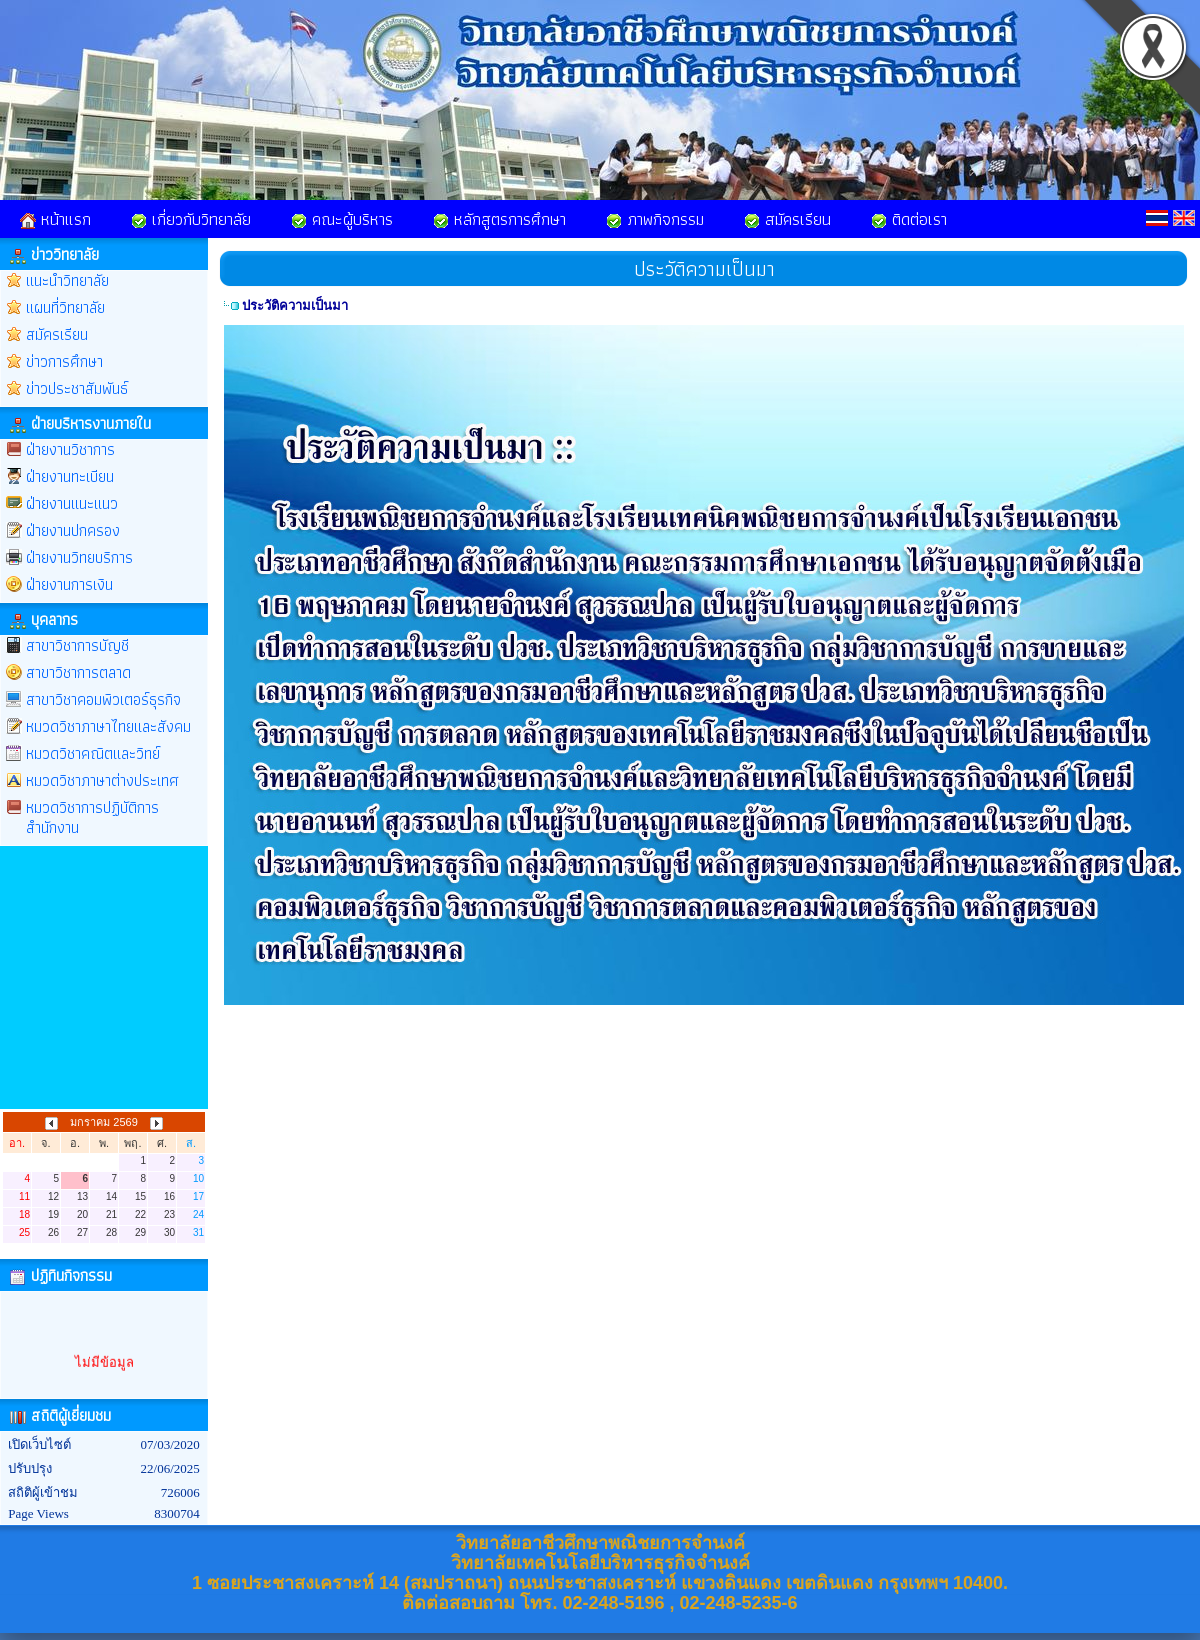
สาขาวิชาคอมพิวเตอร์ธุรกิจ (103, 699)
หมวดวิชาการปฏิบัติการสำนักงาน (92, 817)
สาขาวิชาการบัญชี (77, 645)
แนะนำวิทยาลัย (67, 280)
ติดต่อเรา (909, 219)
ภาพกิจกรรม (655, 219)
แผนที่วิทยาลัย (65, 307)
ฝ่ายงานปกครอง (73, 530)
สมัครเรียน (787, 219)
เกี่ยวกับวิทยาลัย (191, 219)
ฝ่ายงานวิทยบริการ (79, 557)
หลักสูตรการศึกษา (499, 219)
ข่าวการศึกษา (64, 361)
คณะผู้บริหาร (342, 219)
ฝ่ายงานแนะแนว (72, 503)
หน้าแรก (55, 219)
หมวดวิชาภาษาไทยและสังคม (108, 726)
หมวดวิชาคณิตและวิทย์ (93, 753)
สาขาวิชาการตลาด (78, 672)
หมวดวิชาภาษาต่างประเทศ (102, 780)
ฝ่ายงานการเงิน (69, 584)
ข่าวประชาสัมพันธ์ (77, 388)
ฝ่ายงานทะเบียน (70, 476)
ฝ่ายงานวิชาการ (70, 449)
